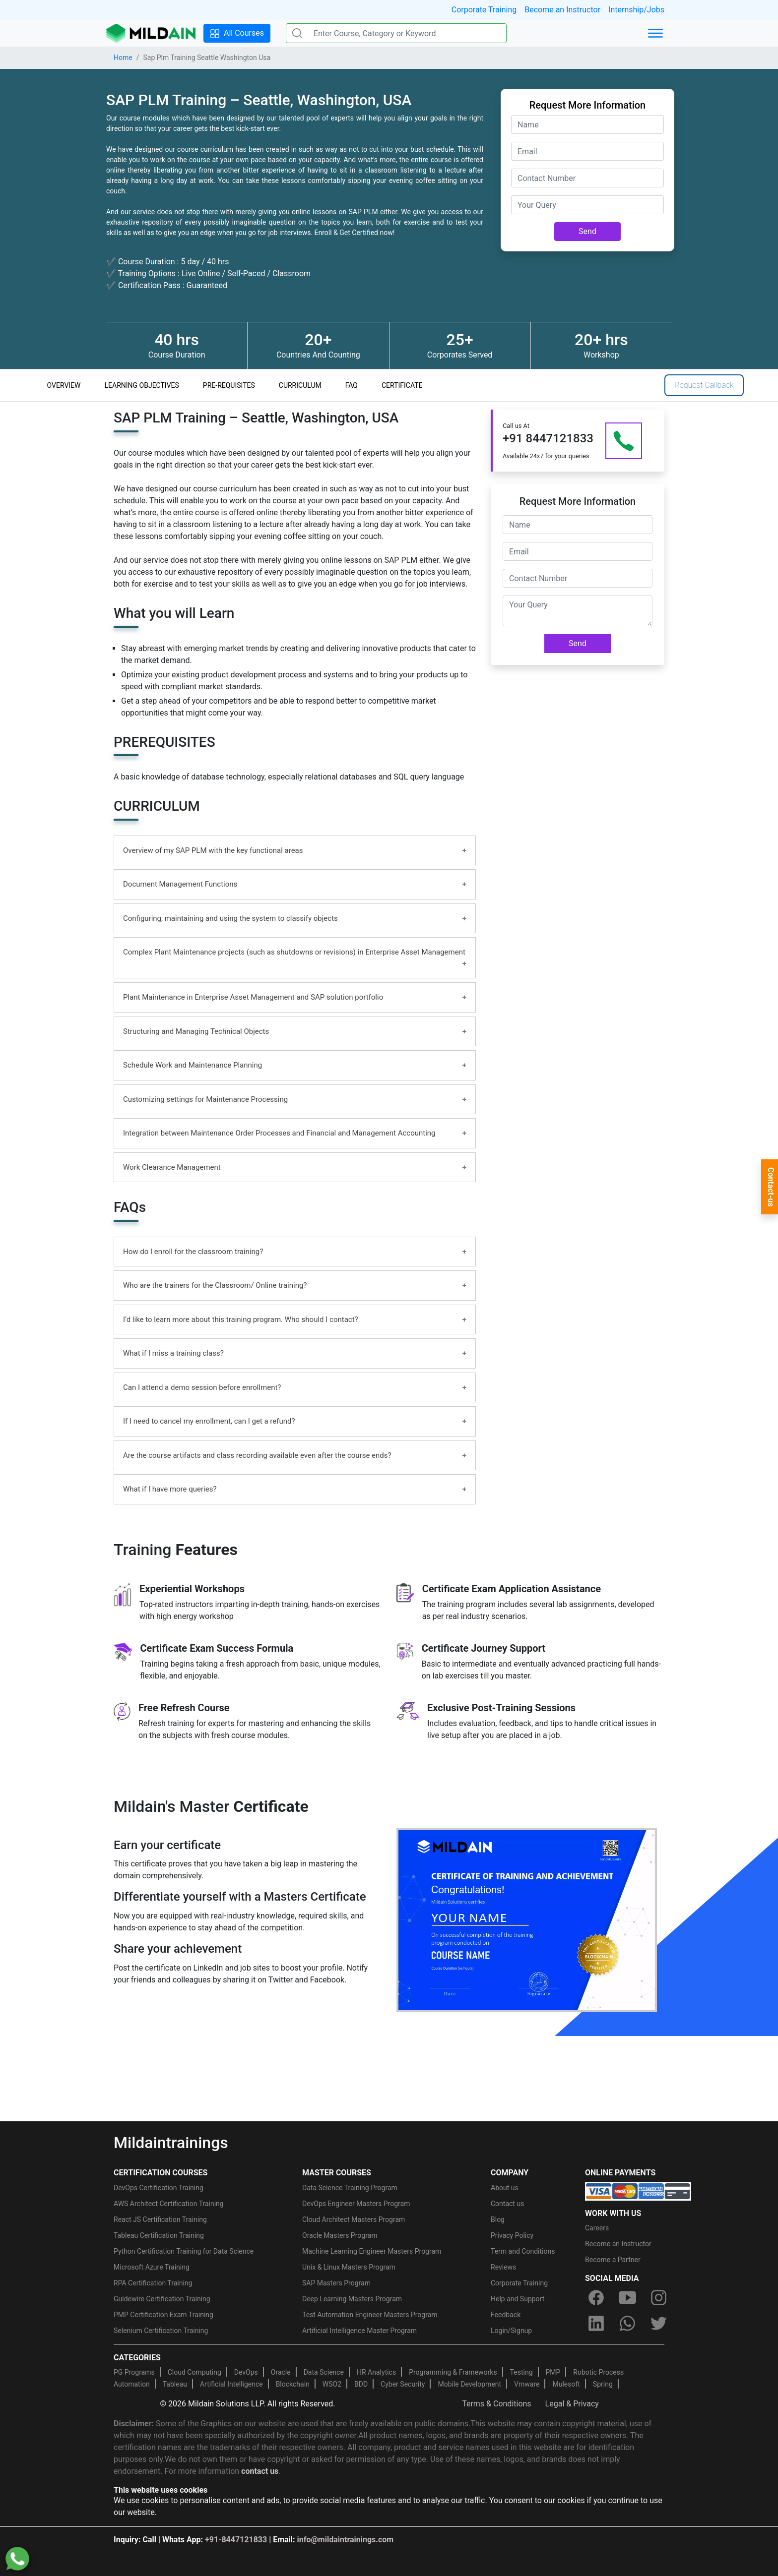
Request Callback (703, 385)
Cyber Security (403, 2384)
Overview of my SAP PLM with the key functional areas (213, 850)
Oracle (281, 2372)
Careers (597, 2228)
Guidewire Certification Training (162, 2299)
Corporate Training (484, 9)
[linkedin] (596, 2324)
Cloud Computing (194, 2372)
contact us (259, 2471)
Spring (603, 2384)
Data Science (324, 2372)
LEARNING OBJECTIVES (142, 385)
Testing (521, 2372)
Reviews (503, 2267)
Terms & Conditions (496, 2403)
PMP (552, 2372)
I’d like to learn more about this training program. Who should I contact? (240, 1319)
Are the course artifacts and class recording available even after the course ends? (257, 1455)
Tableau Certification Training (159, 2235)
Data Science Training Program (349, 2188)
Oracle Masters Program (340, 2235)
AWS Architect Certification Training (169, 2204)
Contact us (507, 2204)
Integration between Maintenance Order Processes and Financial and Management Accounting (279, 1133)
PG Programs (134, 2372)
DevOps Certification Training (158, 2188)
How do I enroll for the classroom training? (193, 1251)
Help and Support (517, 2299)
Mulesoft (566, 2384)
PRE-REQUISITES (229, 385)
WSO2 (332, 2384)
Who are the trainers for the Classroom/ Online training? (215, 1285)
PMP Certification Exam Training (163, 2315)
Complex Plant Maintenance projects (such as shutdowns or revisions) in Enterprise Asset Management (294, 952)
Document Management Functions (180, 884)
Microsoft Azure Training (152, 2267)
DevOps (246, 2372)
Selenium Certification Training (161, 2331)
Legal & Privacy (572, 2403)
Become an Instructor (562, 9)
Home (123, 57)
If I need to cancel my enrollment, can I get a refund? (209, 1421)
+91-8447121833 (236, 2539)
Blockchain (293, 2384)
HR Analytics (376, 2372)
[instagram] (659, 2298)
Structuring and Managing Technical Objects (196, 1031)
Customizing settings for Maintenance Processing (205, 1099)
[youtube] (627, 2298)
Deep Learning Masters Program (352, 2299)
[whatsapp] (627, 2324)
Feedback (505, 2315)
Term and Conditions (523, 2251)
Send (587, 231)
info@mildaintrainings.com (345, 2539)
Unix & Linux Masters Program (348, 2267)
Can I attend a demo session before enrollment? (202, 1387)
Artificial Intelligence (231, 2384)
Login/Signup (511, 2331)
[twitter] (659, 2324)
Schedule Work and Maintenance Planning (192, 1065)
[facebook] (596, 2298)
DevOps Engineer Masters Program (356, 2204)
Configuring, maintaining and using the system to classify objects (230, 918)
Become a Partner (613, 2260)
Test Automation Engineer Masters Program (370, 2315)
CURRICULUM (300, 385)
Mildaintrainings (171, 2142)
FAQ (351, 385)
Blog (498, 2219)
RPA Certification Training (153, 2283)
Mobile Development (469, 2384)
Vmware (526, 2384)
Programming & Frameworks (453, 2372)
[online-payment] (638, 2190)
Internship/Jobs (636, 9)
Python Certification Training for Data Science (184, 2251)
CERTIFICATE (402, 385)
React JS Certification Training (160, 2219)
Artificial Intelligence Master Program (359, 2331)
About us (505, 2188)
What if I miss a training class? (173, 1353)
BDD (361, 2384)
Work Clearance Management (172, 1167)
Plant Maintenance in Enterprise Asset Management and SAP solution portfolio (253, 997)
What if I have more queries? (170, 1489)
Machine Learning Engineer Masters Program (371, 2251)
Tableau (175, 2384)
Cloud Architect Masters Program (353, 2219)
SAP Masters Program (336, 2283)
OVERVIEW (64, 385)
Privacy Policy (512, 2235)
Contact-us (771, 1187)
